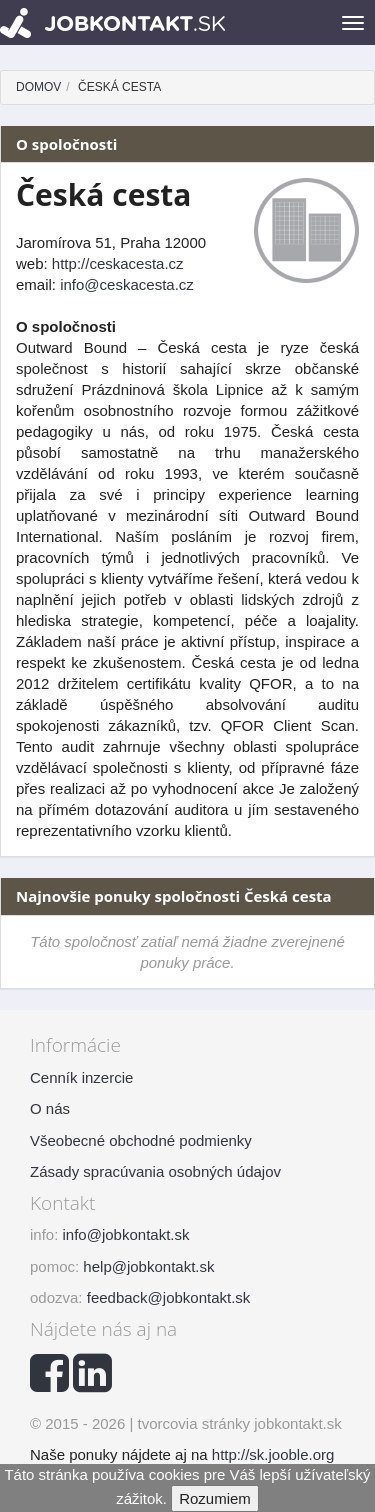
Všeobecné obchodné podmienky (141, 1140)
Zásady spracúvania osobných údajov (155, 1171)
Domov (38, 87)
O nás (50, 1108)
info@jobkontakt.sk (126, 1234)
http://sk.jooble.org (273, 1454)
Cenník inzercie (81, 1077)
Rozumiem (215, 1498)
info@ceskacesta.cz (127, 284)
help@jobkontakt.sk (148, 1266)
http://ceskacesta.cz (118, 263)
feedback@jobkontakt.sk (169, 1297)
